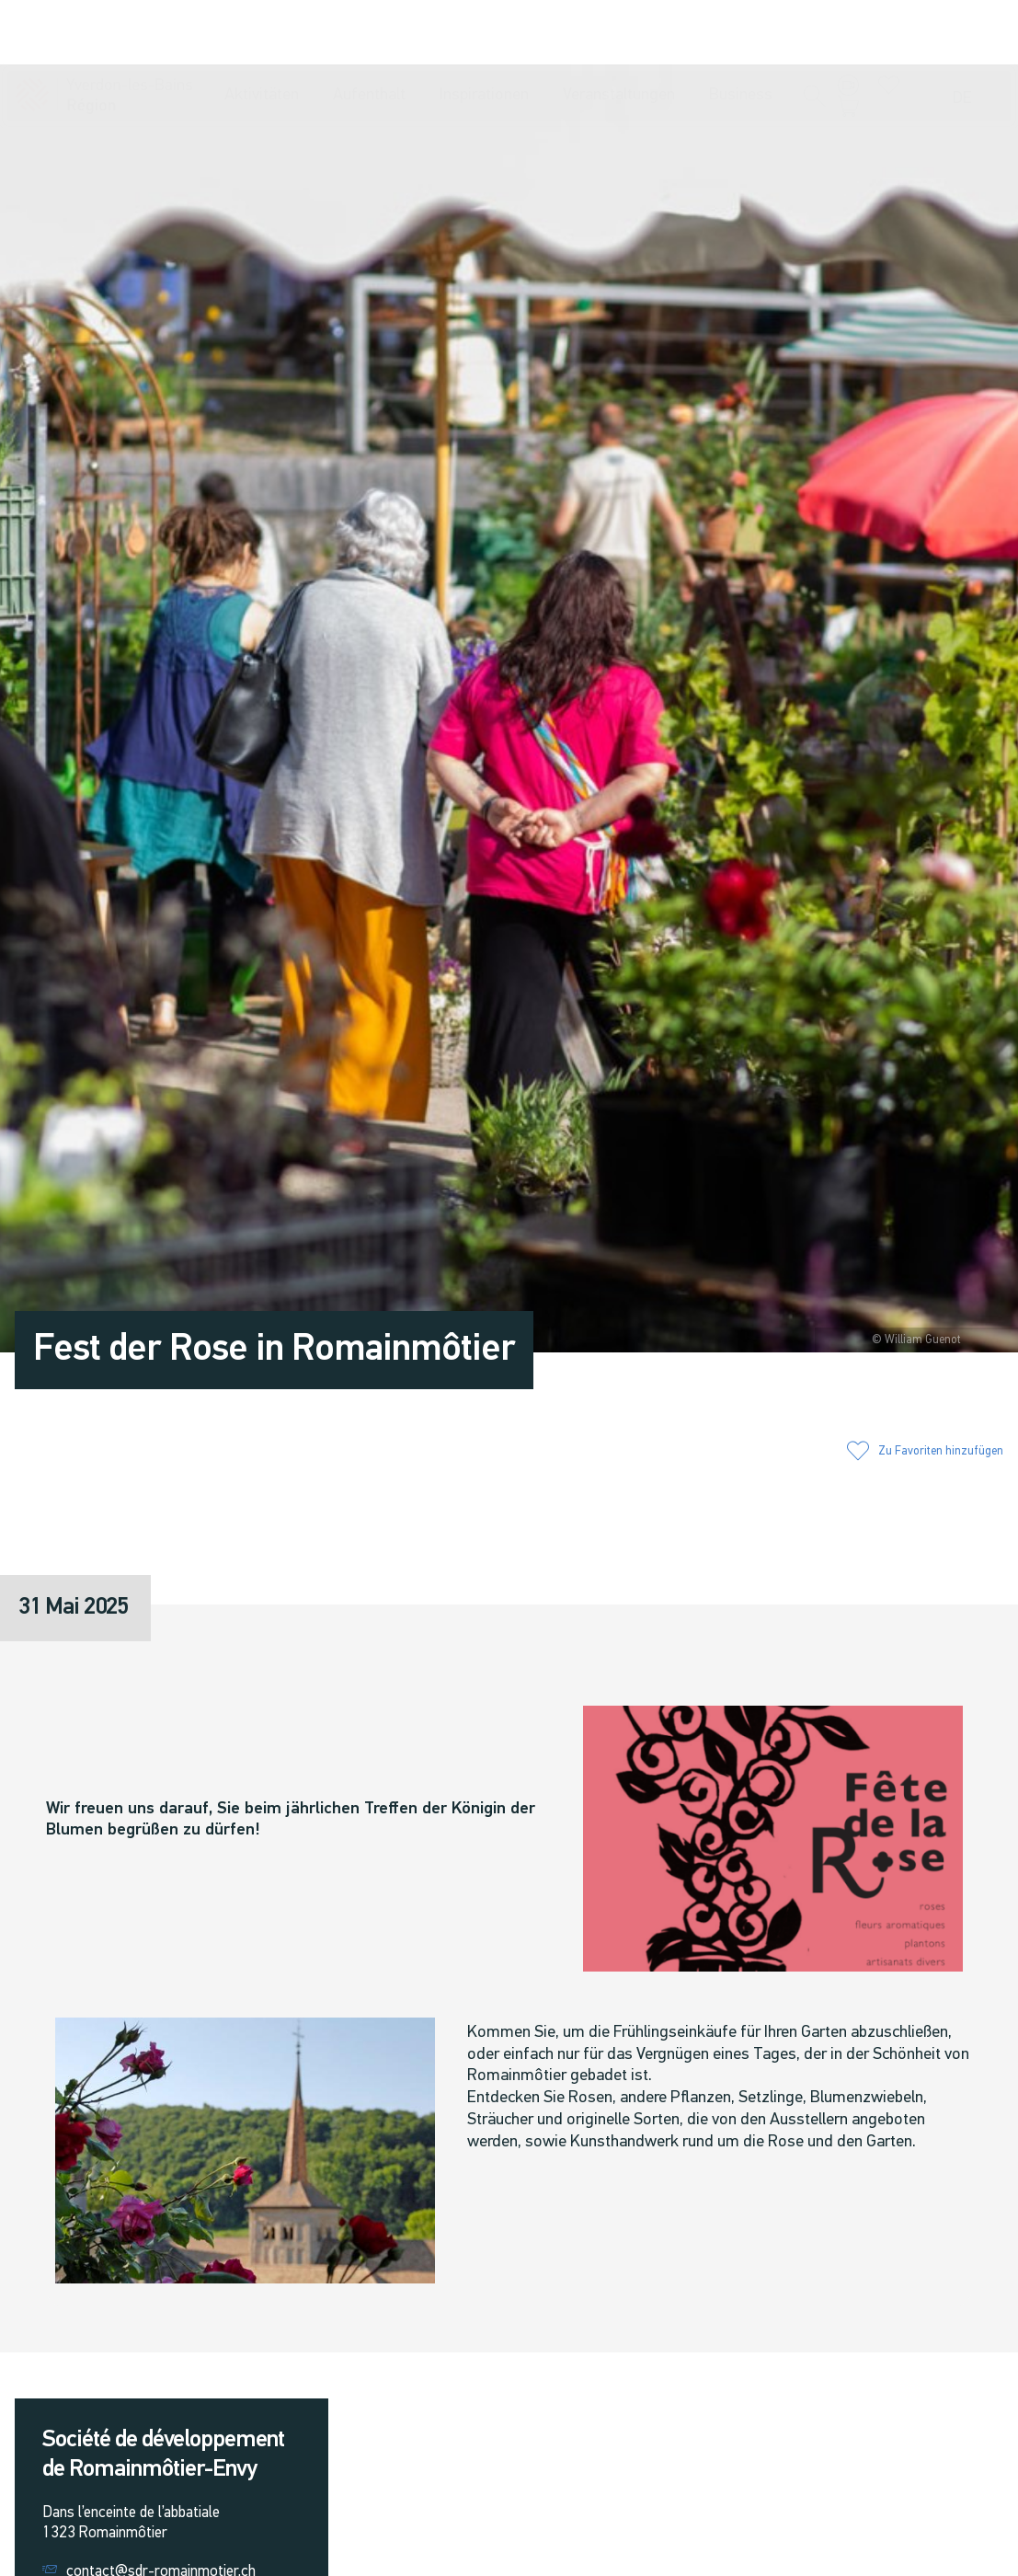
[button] (815, 34)
